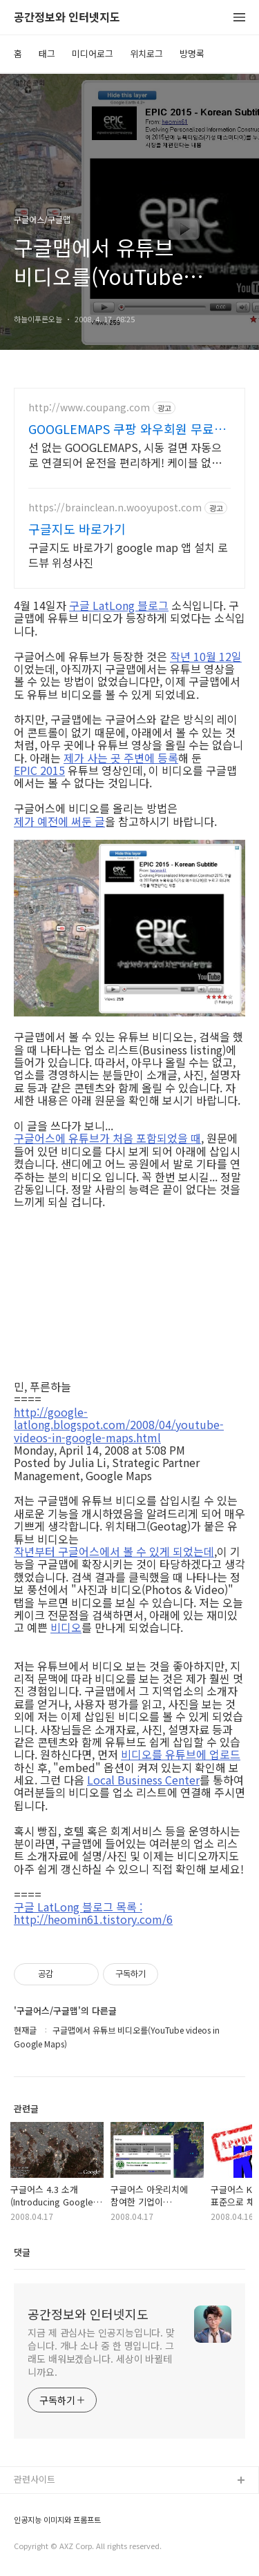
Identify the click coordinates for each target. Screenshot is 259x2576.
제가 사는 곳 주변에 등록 (121, 757)
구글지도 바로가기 (77, 528)
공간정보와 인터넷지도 (67, 17)
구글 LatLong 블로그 (119, 605)
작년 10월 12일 (206, 656)
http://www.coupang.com (89, 407)
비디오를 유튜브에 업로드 (180, 1754)
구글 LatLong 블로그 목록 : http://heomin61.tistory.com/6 (93, 1913)
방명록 (192, 53)
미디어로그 (92, 53)
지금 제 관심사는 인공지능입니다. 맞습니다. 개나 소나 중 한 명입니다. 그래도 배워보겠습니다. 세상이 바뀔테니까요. (101, 2352)
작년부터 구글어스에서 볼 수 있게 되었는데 (114, 1551)
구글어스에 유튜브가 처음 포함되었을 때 (107, 1138)
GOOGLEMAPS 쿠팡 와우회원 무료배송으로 (127, 428)
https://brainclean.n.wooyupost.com (115, 507)
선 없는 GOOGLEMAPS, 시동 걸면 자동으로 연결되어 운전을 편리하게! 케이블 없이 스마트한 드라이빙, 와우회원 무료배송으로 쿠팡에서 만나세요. (127, 454)
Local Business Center (143, 1779)
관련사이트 (34, 2479)
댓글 (22, 2252)
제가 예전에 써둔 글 (59, 821)
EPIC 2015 (39, 770)
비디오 (65, 1627)
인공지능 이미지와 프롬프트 (57, 2519)
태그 (47, 53)
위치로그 (146, 53)
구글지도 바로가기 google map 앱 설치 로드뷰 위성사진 (128, 554)
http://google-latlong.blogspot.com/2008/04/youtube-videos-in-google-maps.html (119, 1425)
